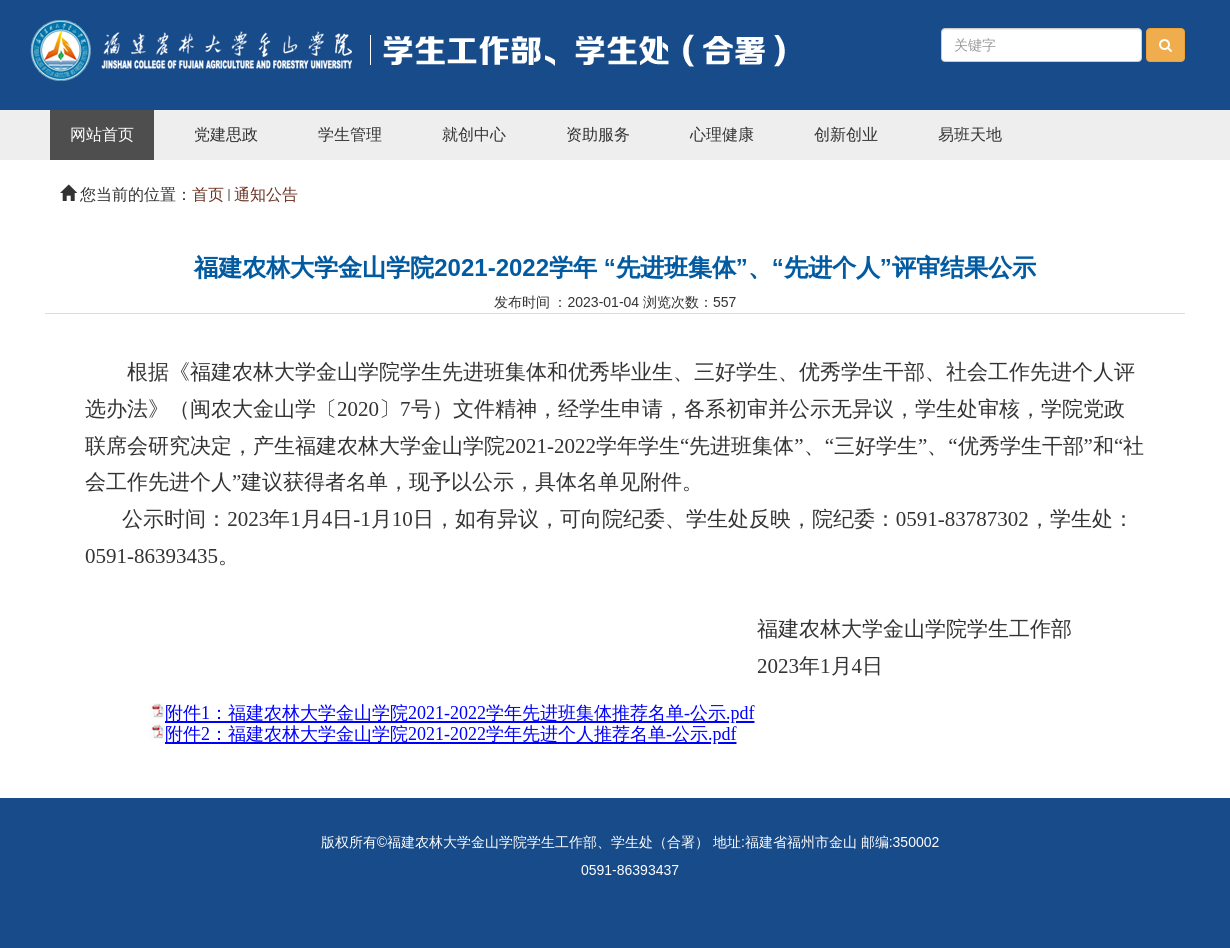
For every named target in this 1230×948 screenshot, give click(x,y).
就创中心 (474, 134)
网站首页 (102, 134)
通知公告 (266, 194)
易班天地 (970, 134)
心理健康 (722, 134)
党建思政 (226, 134)
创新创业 (846, 134)
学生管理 (350, 134)
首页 (208, 194)
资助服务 (598, 134)
